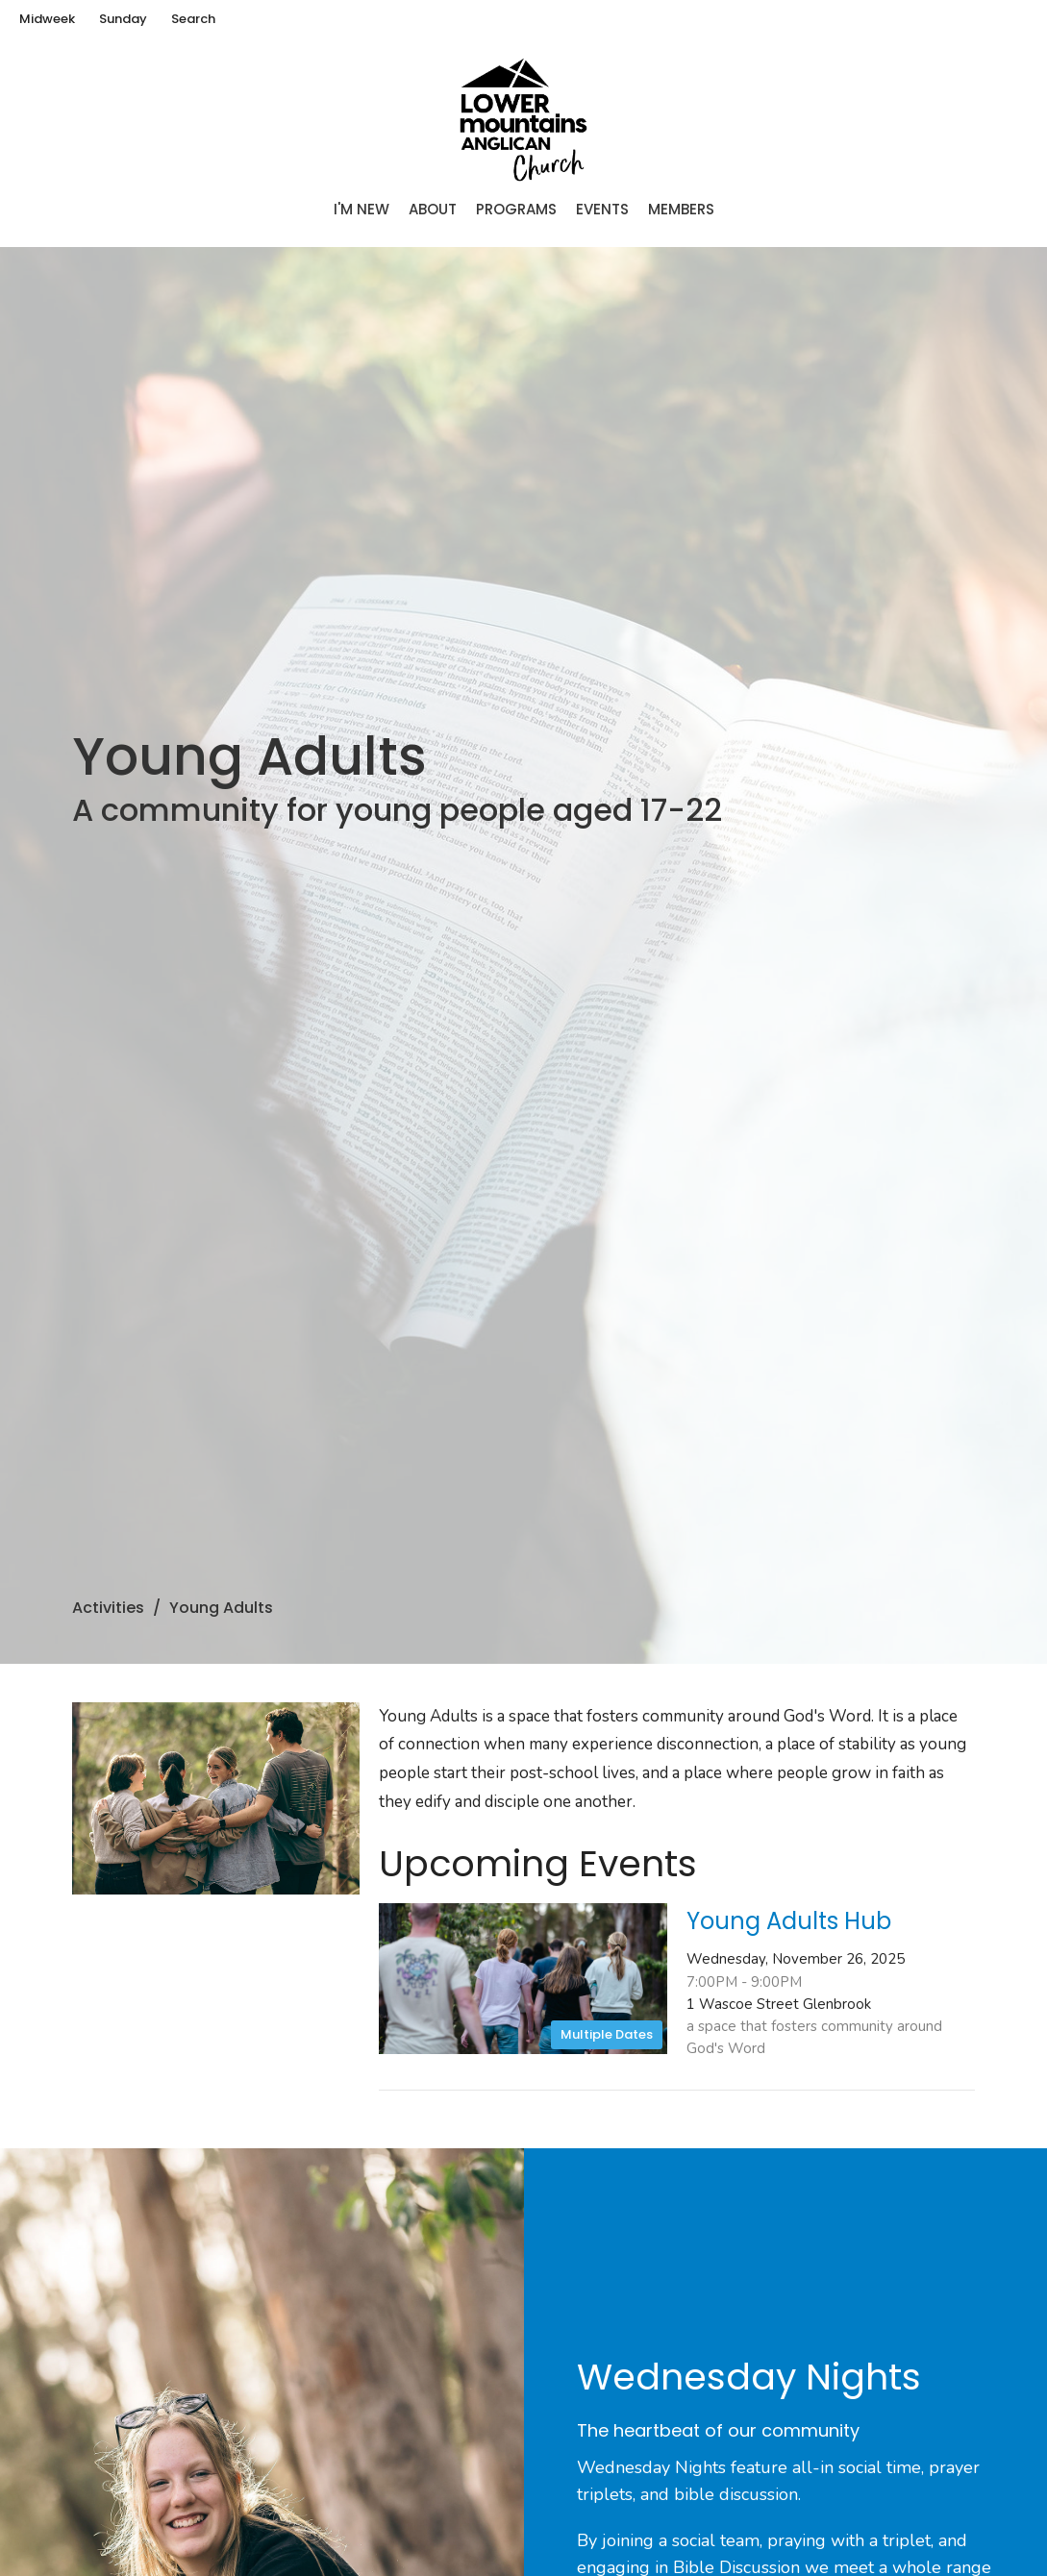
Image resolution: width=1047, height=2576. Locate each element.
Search (193, 19)
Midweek (47, 19)
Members (681, 209)
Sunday (123, 19)
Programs (516, 209)
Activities (108, 1608)
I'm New (361, 209)
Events (602, 209)
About (433, 209)
